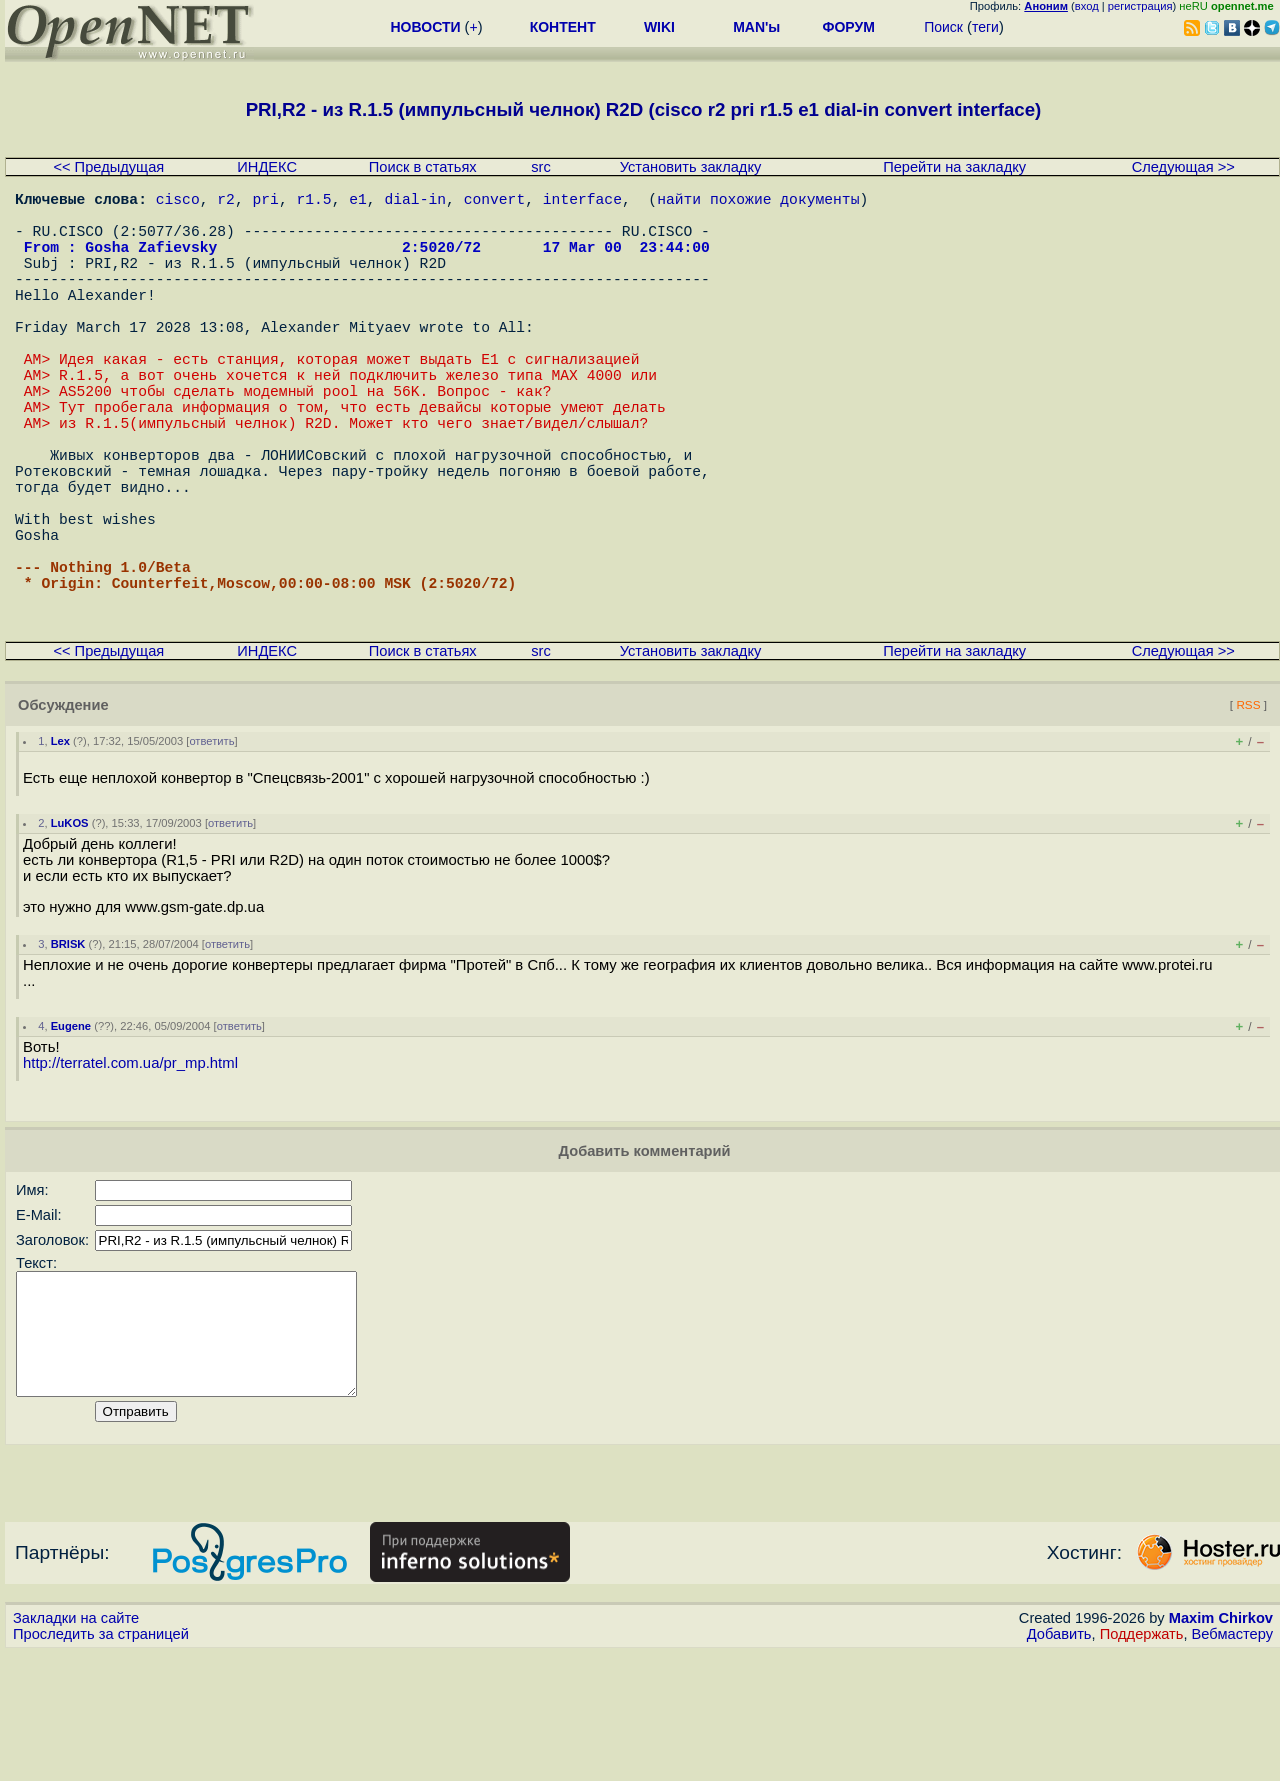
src (541, 167)
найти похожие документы (758, 202)
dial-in (415, 202)
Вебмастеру (1232, 1762)
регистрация (1140, 6)
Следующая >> (1183, 167)
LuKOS (70, 927)
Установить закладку (691, 167)
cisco (178, 202)
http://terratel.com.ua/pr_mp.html (130, 1167)
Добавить (1059, 1762)
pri (265, 202)
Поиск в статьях (423, 167)
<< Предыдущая (108, 167)
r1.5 (313, 202)
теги (985, 27)
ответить (211, 845)
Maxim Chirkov (1221, 1746)
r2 (226, 202)
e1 (358, 202)
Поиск (943, 27)
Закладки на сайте (76, 1746)
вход (1087, 6)
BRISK (68, 1048)
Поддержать (1142, 1762)
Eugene (71, 1130)
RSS (1248, 808)
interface (582, 202)
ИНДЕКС (267, 167)
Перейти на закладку (954, 167)
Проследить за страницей (101, 1762)
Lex (60, 845)
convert (495, 202)
